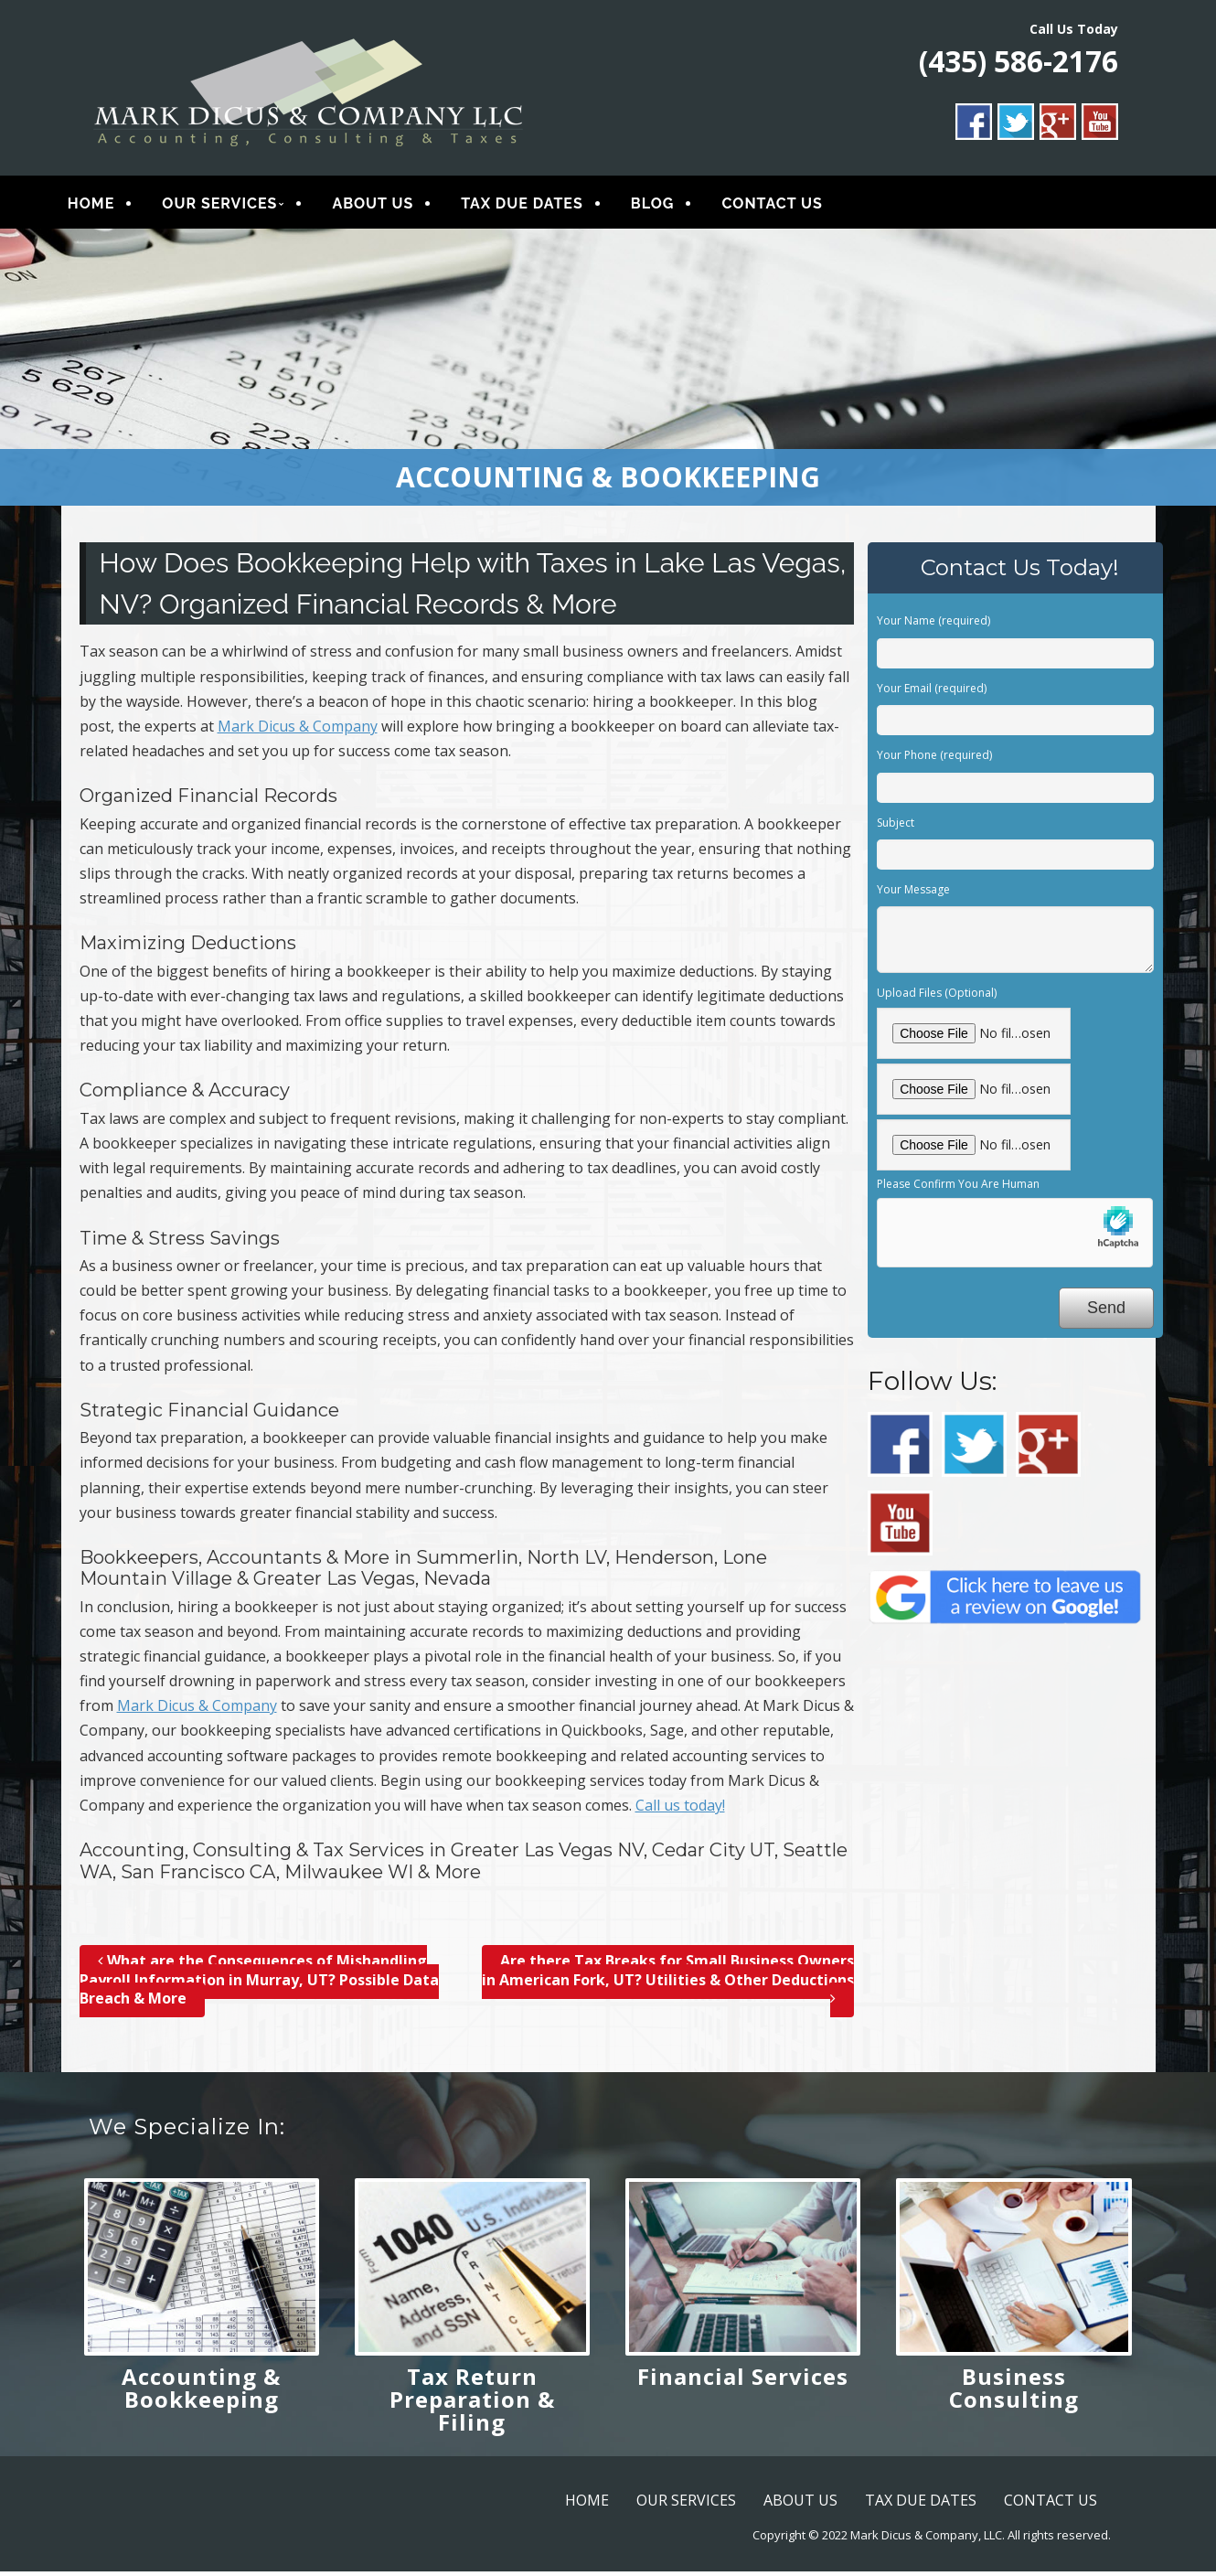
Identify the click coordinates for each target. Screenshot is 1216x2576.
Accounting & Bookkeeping (201, 2391)
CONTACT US (785, 205)
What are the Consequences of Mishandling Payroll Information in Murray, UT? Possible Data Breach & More (259, 1983)
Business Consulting (1014, 2391)
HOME (104, 205)
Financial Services (742, 2380)
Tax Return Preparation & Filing (472, 2403)
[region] (608, 371)
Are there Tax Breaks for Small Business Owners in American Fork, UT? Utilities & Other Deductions (668, 1983)
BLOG (666, 205)
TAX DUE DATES (536, 205)
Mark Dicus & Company (298, 730)
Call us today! (680, 1809)
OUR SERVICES (233, 205)
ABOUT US (386, 205)
